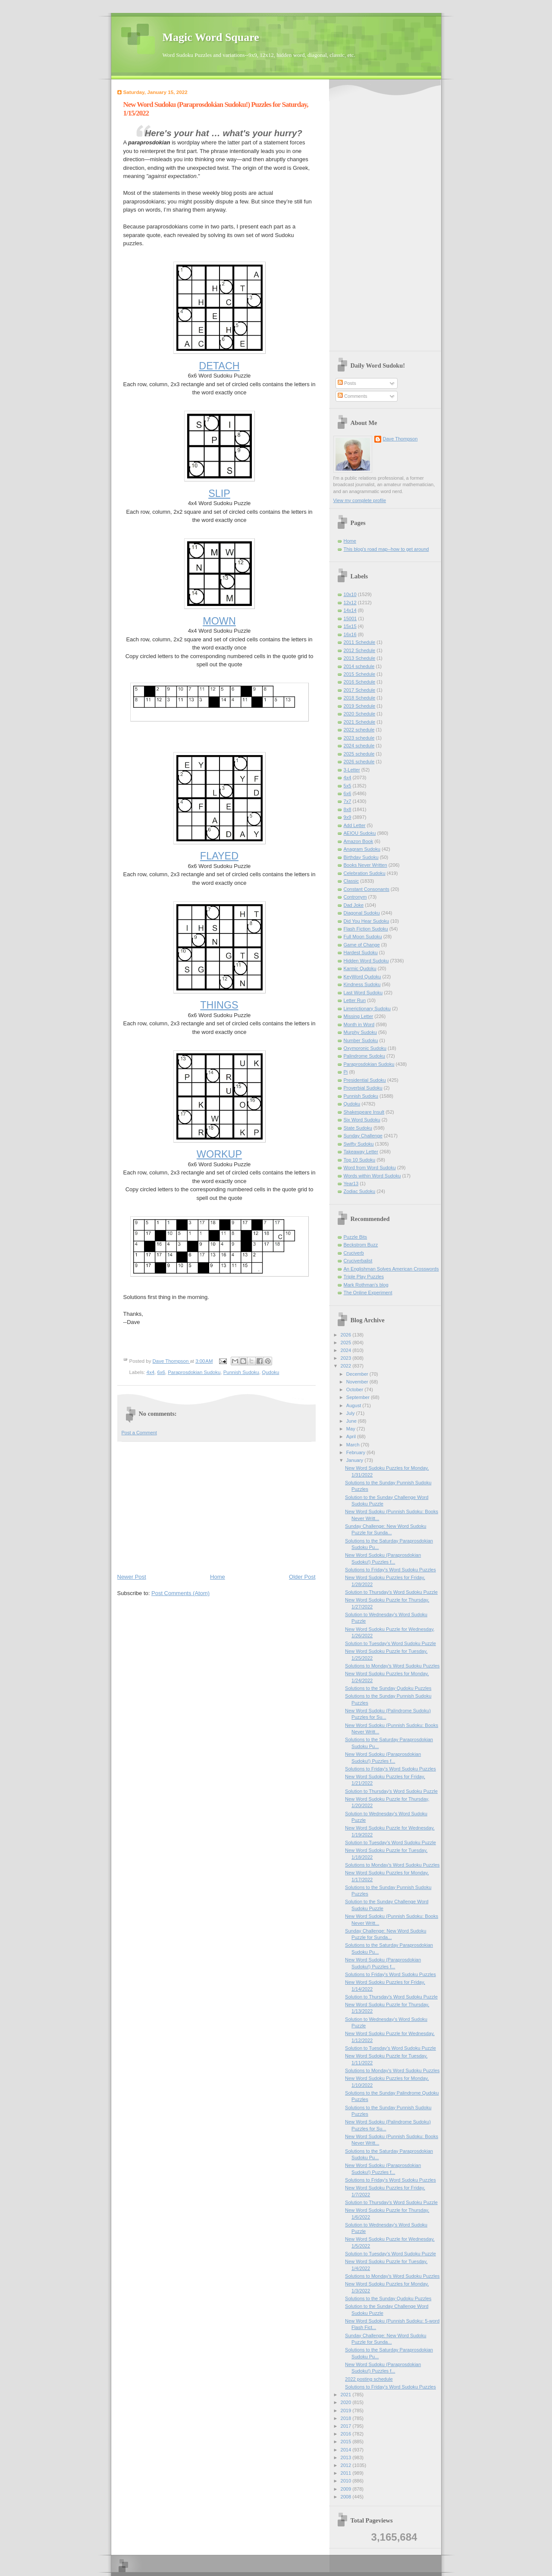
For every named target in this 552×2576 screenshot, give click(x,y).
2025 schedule (359, 753)
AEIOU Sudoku (360, 833)
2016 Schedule (360, 681)
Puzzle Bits (355, 1237)
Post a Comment (139, 1432)
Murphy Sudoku (360, 1032)
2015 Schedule (360, 674)
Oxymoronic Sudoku (365, 1048)
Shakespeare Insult (364, 1112)
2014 (347, 2449)
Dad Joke (354, 905)
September (358, 1397)
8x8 (347, 809)
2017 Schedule (360, 690)
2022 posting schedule (369, 2379)
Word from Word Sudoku (370, 1167)
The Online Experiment (368, 1292)
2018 (347, 2418)
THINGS (219, 1005)
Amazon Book (358, 841)
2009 (347, 2489)
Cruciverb (354, 1252)
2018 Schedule (360, 697)
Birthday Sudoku (361, 857)
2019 (347, 2410)
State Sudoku (358, 1127)
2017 (347, 2426)
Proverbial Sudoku (363, 1087)
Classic (351, 881)
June (352, 1421)
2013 (347, 2457)
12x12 (350, 602)
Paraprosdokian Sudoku (194, 1372)
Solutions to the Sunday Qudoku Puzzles (388, 1688)
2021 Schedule (360, 721)
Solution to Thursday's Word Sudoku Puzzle (391, 1592)
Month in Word (359, 1024)
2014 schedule (359, 666)
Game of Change (362, 944)
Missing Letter (358, 1016)
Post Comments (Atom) (180, 1593)
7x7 (347, 801)
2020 (347, 2402)
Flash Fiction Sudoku (366, 928)
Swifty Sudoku (359, 1143)
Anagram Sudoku (362, 849)
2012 (347, 2465)
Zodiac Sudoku (360, 1191)
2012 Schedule (360, 650)
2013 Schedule (360, 658)
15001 (350, 618)
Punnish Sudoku (241, 1372)
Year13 (351, 1183)
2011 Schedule (360, 642)
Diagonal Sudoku (362, 912)
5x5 (347, 785)
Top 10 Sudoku (360, 1159)
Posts (347, 383)
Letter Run (355, 1000)
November (358, 1381)
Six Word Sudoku (362, 1119)
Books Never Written (365, 865)
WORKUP (219, 1154)
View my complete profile (359, 500)
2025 (347, 1342)
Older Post (302, 1577)
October (355, 1389)
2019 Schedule (360, 706)
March (353, 1444)
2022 (347, 1365)
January (355, 1460)
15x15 (350, 626)
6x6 (161, 1372)
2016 (347, 2433)
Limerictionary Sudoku (367, 1008)
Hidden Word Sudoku (366, 960)
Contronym (355, 896)
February (356, 1452)
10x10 (350, 594)
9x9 (347, 817)
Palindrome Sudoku (364, 1056)
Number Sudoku (361, 1040)
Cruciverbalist (358, 1260)
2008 (347, 2496)
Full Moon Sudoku (363, 936)
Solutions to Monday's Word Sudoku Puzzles (392, 1665)
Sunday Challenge (363, 1135)
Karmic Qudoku (360, 968)
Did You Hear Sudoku (366, 921)
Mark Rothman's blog (366, 1284)
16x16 (350, 634)
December (358, 1374)
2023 (347, 1358)
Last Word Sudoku (363, 992)
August (354, 1405)
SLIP (219, 493)
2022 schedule (359, 729)
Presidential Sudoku (365, 1080)
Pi (346, 1071)
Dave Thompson (171, 1361)
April (351, 1436)
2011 (347, 2473)
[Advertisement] (216, 1506)
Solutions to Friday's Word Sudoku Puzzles (390, 1569)
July (351, 1413)
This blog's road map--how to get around (386, 549)
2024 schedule (359, 745)
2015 (347, 2441)
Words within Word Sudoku (372, 1175)
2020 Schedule (360, 713)
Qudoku (270, 1372)
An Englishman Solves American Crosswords (391, 1268)
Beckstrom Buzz (361, 1244)
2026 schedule (359, 761)
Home (217, 1577)
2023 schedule (359, 737)
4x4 (150, 1372)
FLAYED (219, 856)
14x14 (350, 610)
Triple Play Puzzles (364, 1276)
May (351, 1428)
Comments (352, 396)
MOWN (219, 621)
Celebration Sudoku (365, 873)
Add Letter (355, 825)
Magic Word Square (211, 37)
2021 (347, 2394)
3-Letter (352, 769)
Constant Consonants (366, 889)
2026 (347, 1334)
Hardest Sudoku (361, 952)
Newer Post (131, 1577)
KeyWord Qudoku (362, 976)
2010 (347, 2480)
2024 (347, 1350)
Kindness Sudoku (362, 984)
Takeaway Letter (361, 1151)
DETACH (219, 366)
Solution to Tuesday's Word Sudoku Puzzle (390, 1643)
